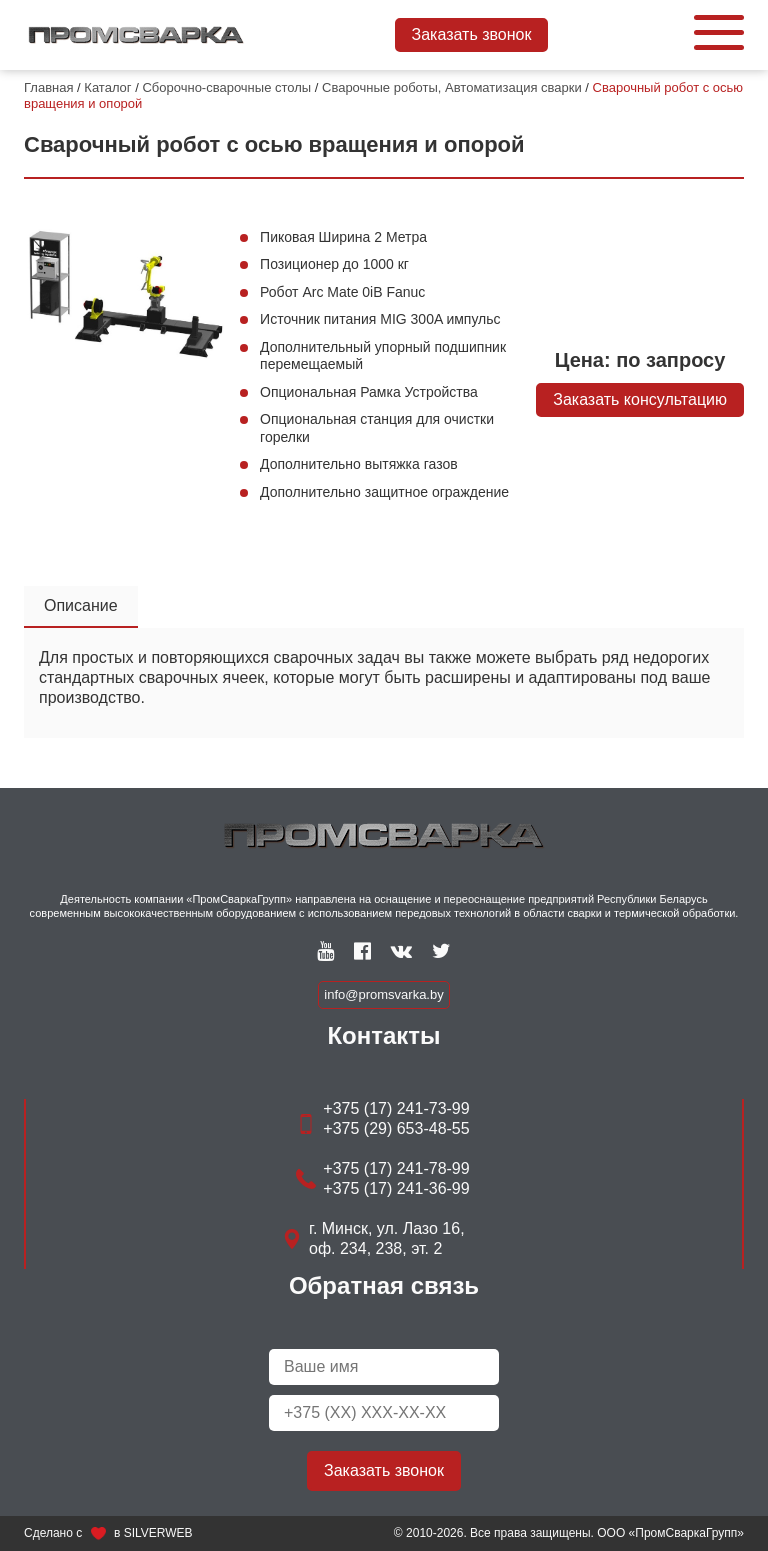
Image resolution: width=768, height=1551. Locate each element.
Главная (48, 87)
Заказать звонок (472, 34)
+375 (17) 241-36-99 (396, 1188)
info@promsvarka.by (383, 994)
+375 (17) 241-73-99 (396, 1108)
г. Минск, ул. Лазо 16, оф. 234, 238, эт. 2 (387, 1238)
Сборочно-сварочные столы (226, 87)
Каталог (107, 87)
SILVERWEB (158, 1533)
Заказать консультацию (640, 399)
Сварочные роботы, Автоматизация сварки (452, 87)
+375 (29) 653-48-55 (396, 1128)
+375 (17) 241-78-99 (396, 1168)
